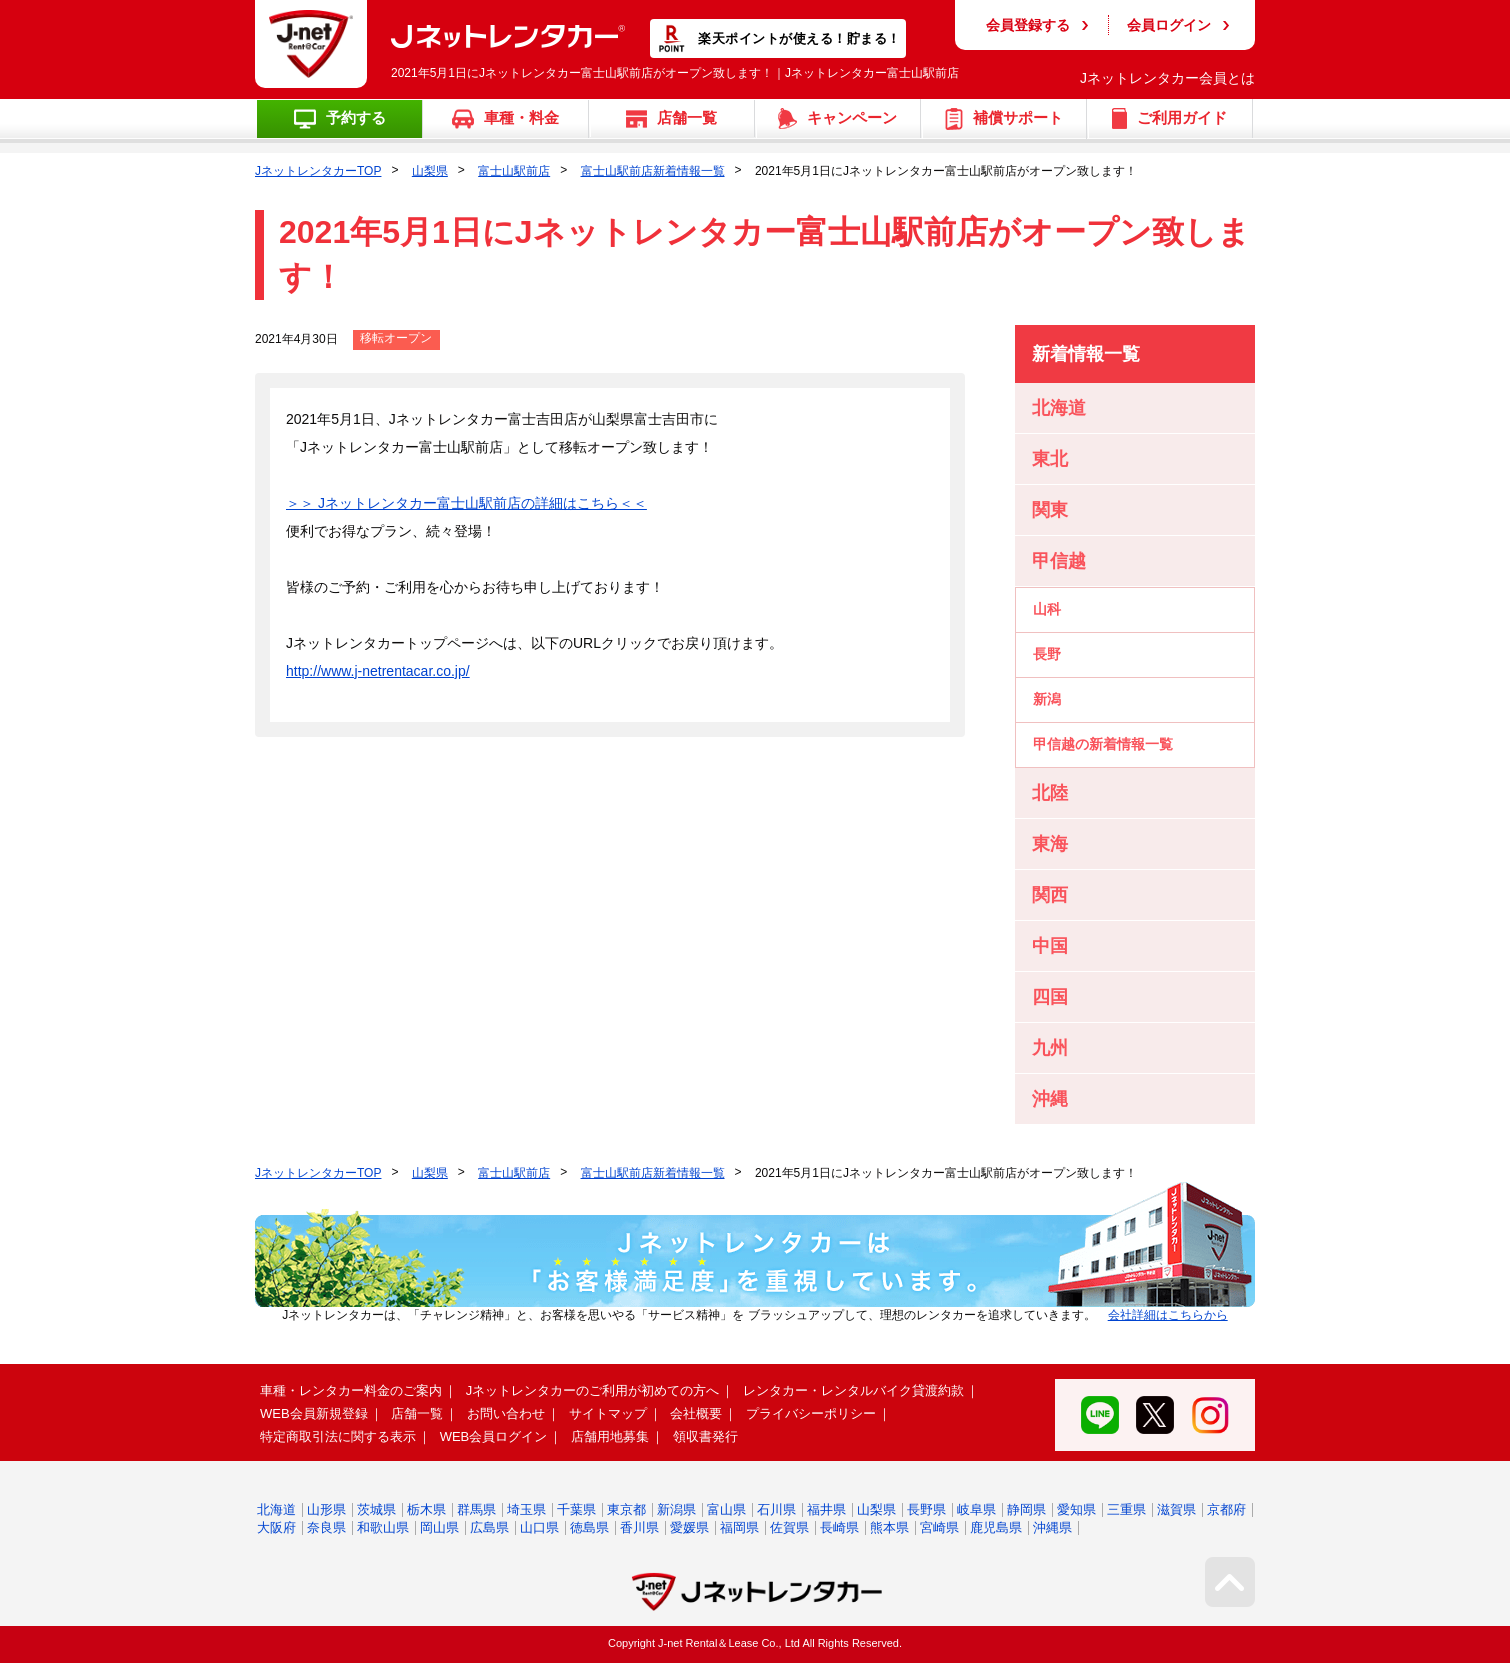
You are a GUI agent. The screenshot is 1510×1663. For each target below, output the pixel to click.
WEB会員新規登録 (314, 1413)
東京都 (626, 1509)
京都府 (1226, 1509)
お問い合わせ (506, 1413)
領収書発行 (705, 1436)
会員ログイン (1169, 25)
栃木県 (426, 1509)
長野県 (926, 1509)
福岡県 (739, 1527)
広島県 (489, 1527)
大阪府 (276, 1527)
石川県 (776, 1509)
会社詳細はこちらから (1168, 1315)
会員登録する (1028, 25)
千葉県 (576, 1509)
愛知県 (1076, 1509)
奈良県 (326, 1527)
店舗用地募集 (610, 1436)
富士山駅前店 (514, 171)
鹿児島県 (996, 1527)
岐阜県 (976, 1509)
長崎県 (839, 1527)
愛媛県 (689, 1527)
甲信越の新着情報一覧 (1103, 744)
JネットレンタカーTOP (318, 171)
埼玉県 (526, 1509)
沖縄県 (1052, 1527)
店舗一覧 (417, 1413)
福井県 (826, 1509)
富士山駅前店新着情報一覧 (653, 171)
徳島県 (589, 1527)
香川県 (639, 1527)
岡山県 (439, 1527)
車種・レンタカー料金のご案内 (351, 1390)
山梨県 (430, 171)
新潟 (1047, 699)
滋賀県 (1176, 1509)
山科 (1047, 609)
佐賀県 (789, 1527)
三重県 (1126, 1509)
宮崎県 (939, 1527)
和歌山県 (383, 1527)
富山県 (726, 1509)
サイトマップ (608, 1413)
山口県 (539, 1527)
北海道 (276, 1509)
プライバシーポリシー (811, 1413)
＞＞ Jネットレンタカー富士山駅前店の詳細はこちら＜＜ (466, 503)
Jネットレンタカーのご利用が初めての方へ (593, 1390)
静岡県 (1026, 1509)
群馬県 (476, 1509)
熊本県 (889, 1527)
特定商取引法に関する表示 (338, 1436)
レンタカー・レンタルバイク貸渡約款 (853, 1390)
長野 (1047, 654)
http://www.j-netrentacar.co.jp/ (378, 671)
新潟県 (676, 1509)
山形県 (326, 1509)
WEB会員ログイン (494, 1436)
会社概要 (696, 1413)
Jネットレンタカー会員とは (1167, 78)
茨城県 (376, 1509)
